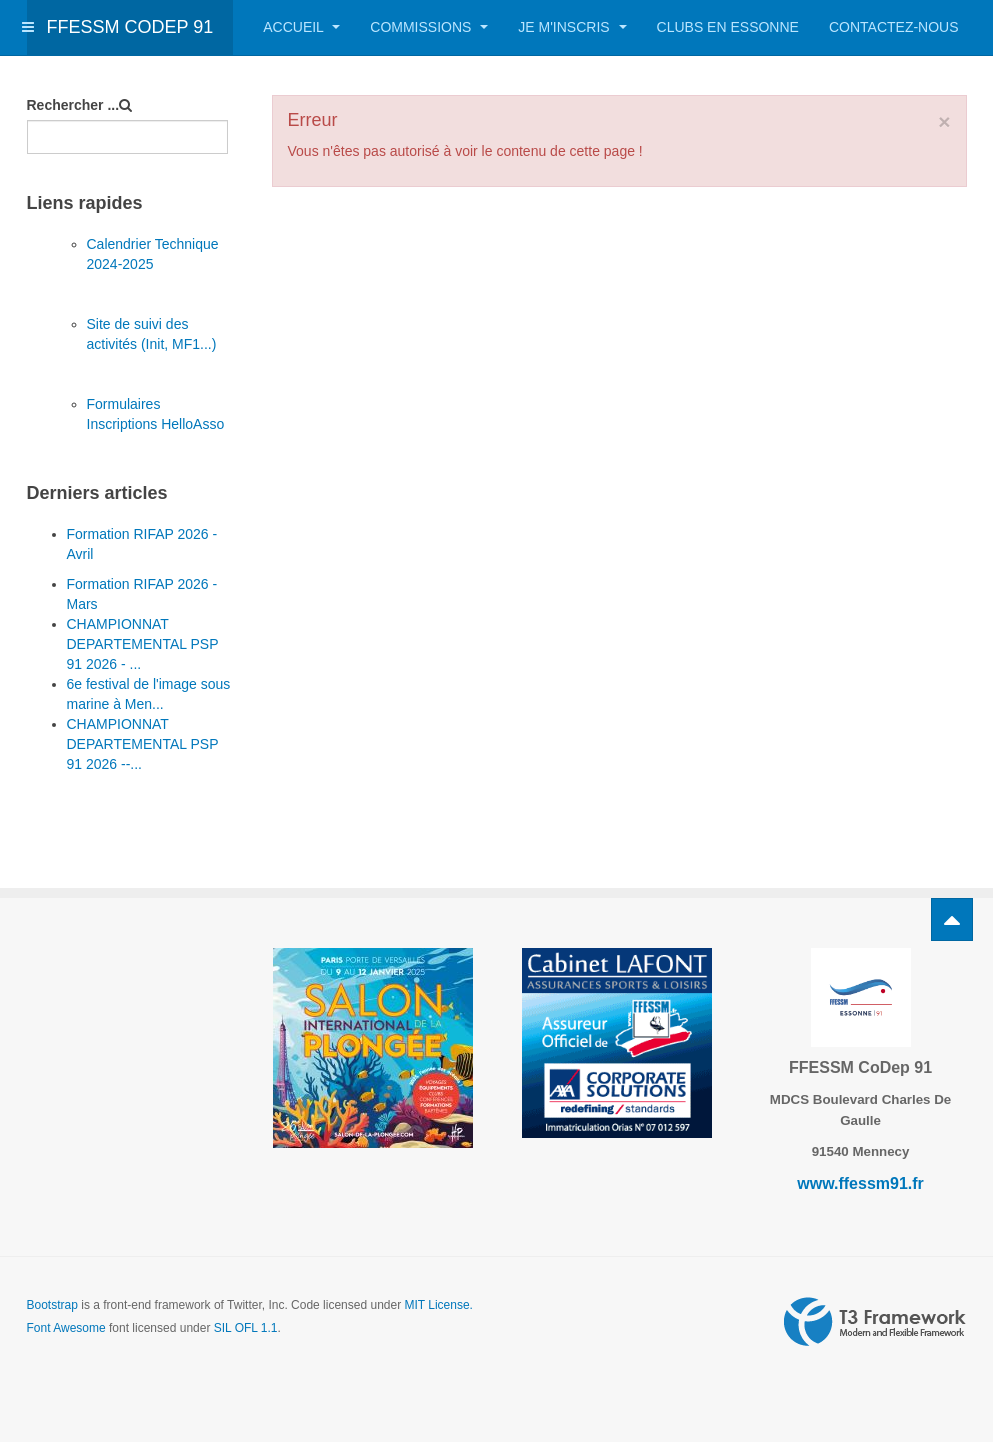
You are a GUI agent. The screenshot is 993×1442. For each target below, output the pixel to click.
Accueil (301, 27)
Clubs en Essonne (728, 27)
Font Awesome (66, 1328)
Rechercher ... (73, 105)
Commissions (429, 27)
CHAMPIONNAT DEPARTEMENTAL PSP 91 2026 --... (143, 744)
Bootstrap (52, 1305)
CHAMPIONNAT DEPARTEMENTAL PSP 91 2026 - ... (143, 644)
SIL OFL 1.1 (246, 1328)
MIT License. (438, 1305)
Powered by (875, 1322)
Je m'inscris (572, 27)
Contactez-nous (894, 27)
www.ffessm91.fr (860, 1183)
